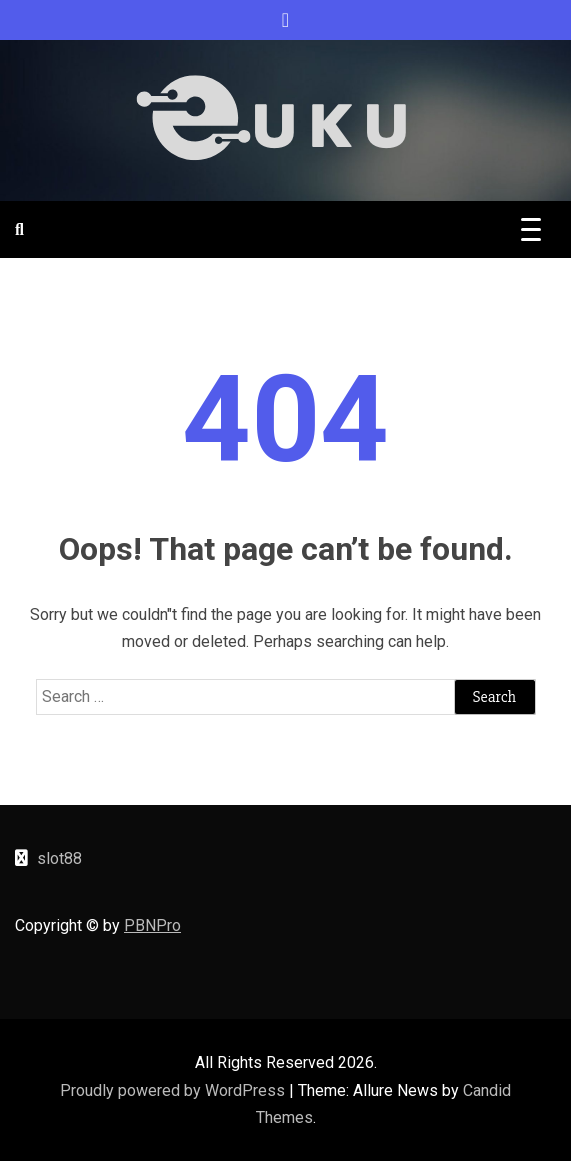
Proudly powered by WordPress (174, 1090)
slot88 (59, 858)
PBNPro (152, 925)
